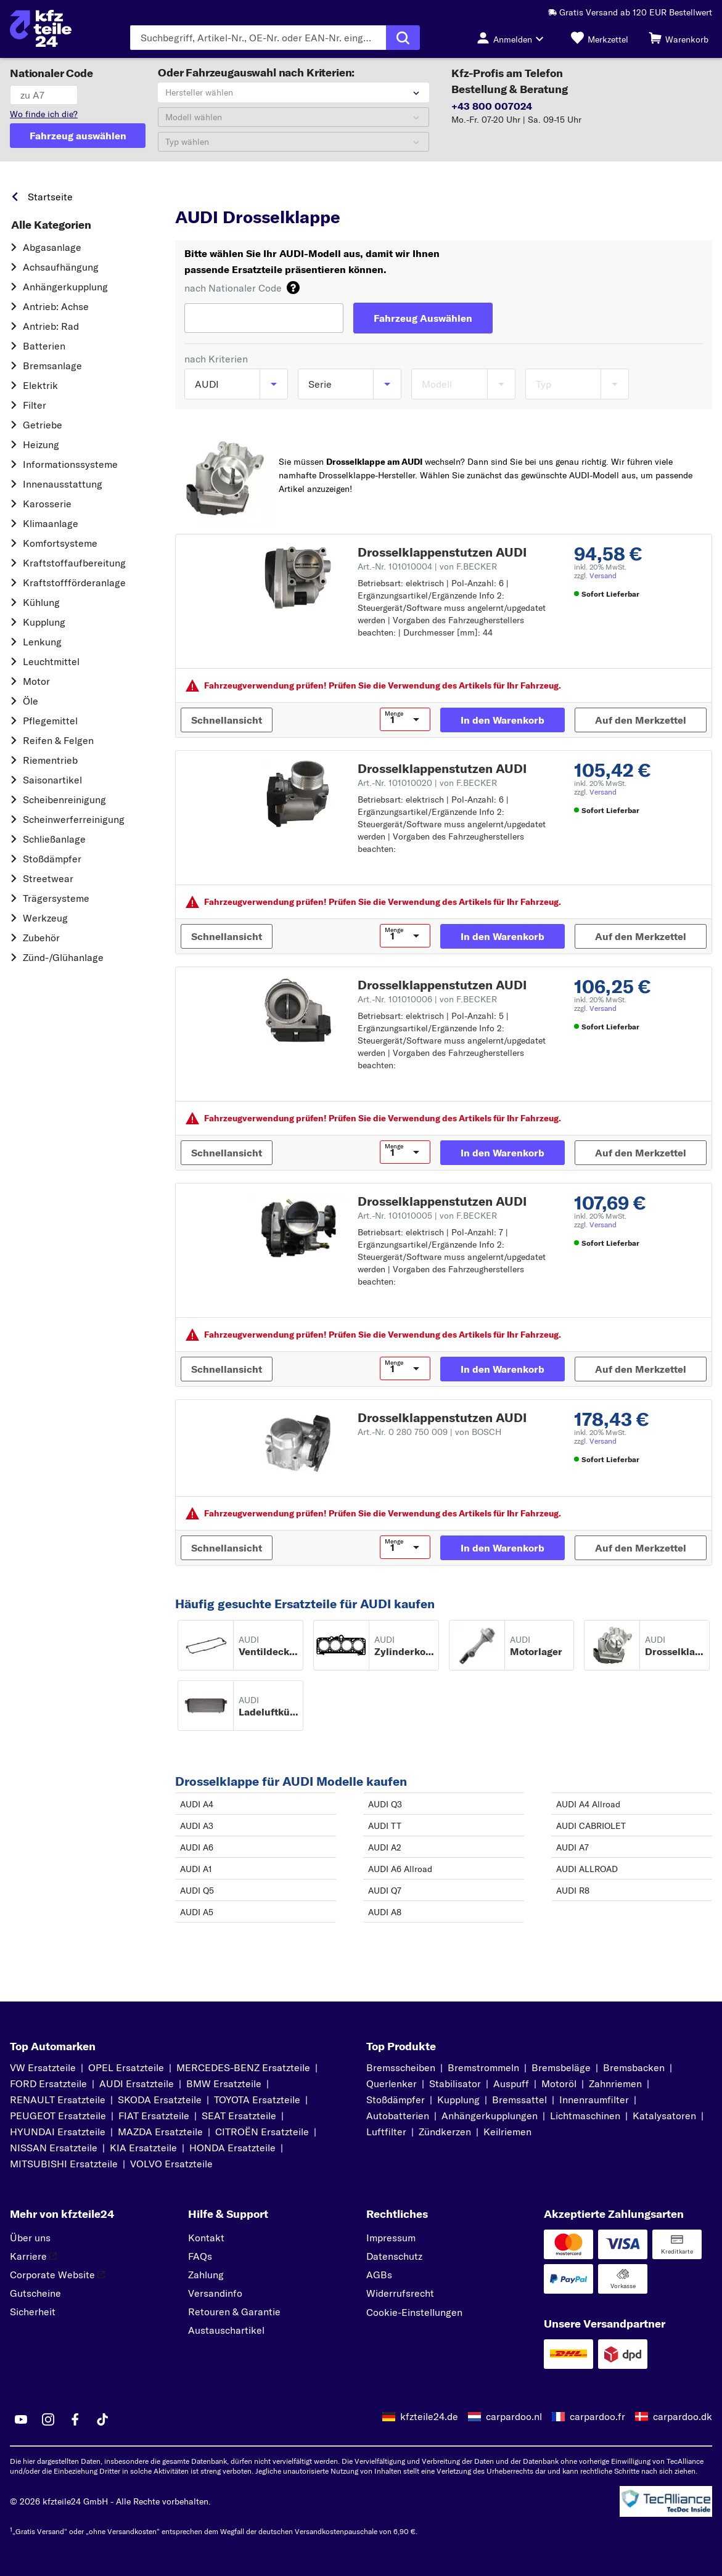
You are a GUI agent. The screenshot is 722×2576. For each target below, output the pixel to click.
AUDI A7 (572, 1847)
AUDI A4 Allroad (588, 1804)
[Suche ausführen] (403, 37)
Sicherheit (32, 2311)
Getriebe (42, 425)
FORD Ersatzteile (48, 2083)
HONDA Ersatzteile (232, 2147)
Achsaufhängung (61, 267)
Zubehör (41, 937)
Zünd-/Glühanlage (63, 957)
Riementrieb (50, 760)
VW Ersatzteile (43, 2067)
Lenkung (42, 642)
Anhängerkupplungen (489, 2115)
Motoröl (558, 2083)
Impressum (391, 2237)
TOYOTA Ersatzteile (257, 2099)
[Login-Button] (513, 37)
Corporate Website (57, 2274)
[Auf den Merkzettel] (641, 720)
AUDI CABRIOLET (591, 1825)
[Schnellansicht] (227, 720)
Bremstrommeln (483, 2067)
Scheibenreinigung (64, 799)
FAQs (200, 2256)
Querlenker (391, 2083)
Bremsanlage (52, 365)
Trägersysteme (56, 898)
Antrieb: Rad (51, 326)
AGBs (379, 2274)
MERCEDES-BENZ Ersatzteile (243, 2067)
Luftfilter (386, 2131)
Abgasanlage (52, 247)
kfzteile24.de (429, 2416)
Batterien (44, 346)
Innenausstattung (62, 484)
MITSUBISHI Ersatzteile (64, 2163)
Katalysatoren (664, 2115)
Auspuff (511, 2083)
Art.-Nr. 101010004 (427, 566)
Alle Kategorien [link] (51, 225)
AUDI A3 (196, 1825)
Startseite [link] (50, 197)
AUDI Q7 (384, 1890)
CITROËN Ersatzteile (262, 2131)
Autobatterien (397, 2115)
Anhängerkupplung (65, 286)
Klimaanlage (50, 523)
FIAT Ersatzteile (153, 2115)
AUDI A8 (384, 1912)
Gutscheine (35, 2293)
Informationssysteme (70, 464)
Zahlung (206, 2274)
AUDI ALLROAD (587, 1869)
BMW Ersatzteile (223, 2083)
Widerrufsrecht (400, 2293)
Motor (36, 681)
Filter (34, 405)
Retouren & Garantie (234, 2311)
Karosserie (47, 503)
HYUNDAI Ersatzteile (57, 2131)
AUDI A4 (196, 1804)
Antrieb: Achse (56, 306)
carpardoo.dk (682, 2416)
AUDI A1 (196, 1869)
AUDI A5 (196, 1912)
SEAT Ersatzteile (239, 2115)
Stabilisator (455, 2083)
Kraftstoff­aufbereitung (74, 563)
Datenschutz (394, 2256)
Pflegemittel (50, 720)
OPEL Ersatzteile (126, 2067)
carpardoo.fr (597, 2416)
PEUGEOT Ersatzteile (58, 2115)
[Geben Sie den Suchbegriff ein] (258, 37)
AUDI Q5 (197, 1890)
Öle (30, 701)
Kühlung (41, 602)
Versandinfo (215, 2293)
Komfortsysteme (60, 543)
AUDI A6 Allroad (400, 1869)
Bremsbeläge (561, 2067)
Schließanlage (54, 839)
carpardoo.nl (514, 2416)
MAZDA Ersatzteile (160, 2131)
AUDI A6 (196, 1847)
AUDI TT (384, 1825)
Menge (394, 714)
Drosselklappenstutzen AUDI (442, 552)
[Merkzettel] (599, 37)
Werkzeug (45, 918)
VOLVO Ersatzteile (171, 2163)
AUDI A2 (384, 1847)
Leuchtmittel (51, 661)
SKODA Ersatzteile (160, 2099)
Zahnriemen (615, 2083)
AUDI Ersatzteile (136, 2083)
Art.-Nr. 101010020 (427, 782)
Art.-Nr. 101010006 (427, 999)
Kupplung (44, 622)
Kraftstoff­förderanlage (74, 582)
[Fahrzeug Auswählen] (423, 318)
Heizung (41, 444)
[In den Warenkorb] (502, 720)
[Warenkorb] (678, 37)
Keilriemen (507, 2131)
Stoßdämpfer (52, 859)
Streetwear (48, 878)
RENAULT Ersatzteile (57, 2099)
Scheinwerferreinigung (74, 819)
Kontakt (206, 2237)
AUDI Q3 (385, 1804)
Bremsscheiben (400, 2067)
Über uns (30, 2237)
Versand (603, 575)
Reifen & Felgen (58, 740)
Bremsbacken (634, 2067)
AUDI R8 (572, 1890)
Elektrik (40, 385)
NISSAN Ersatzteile (53, 2147)
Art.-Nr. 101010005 (427, 1215)
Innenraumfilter (594, 2099)
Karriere (33, 2256)
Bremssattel (519, 2099)
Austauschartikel (226, 2330)
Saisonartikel (52, 780)
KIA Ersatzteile (143, 2147)
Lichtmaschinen (585, 2115)
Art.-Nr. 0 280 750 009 (429, 1431)
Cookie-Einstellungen (414, 2312)
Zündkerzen (445, 2131)
